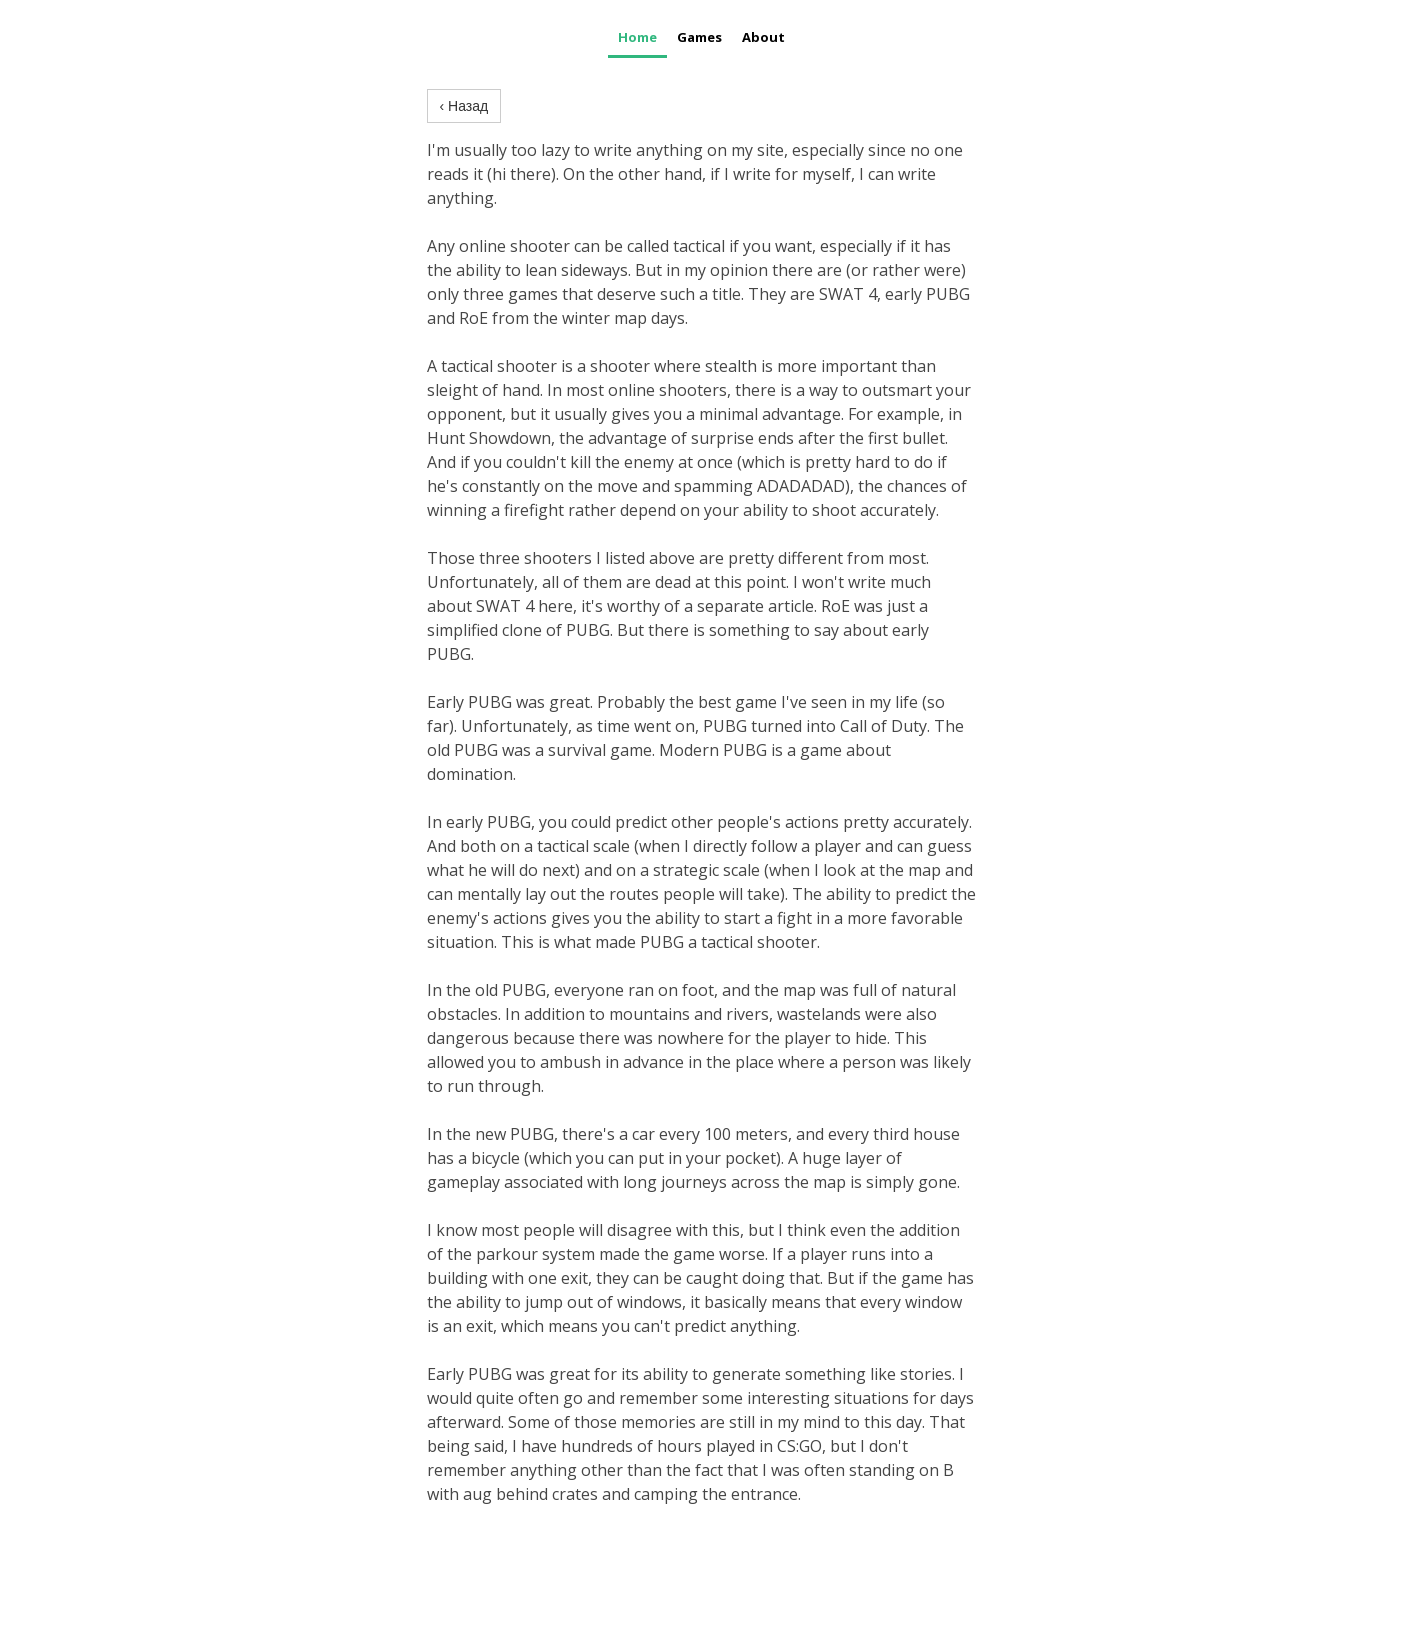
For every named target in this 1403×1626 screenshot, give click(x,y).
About (763, 37)
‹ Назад (464, 106)
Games (699, 37)
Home (637, 37)
